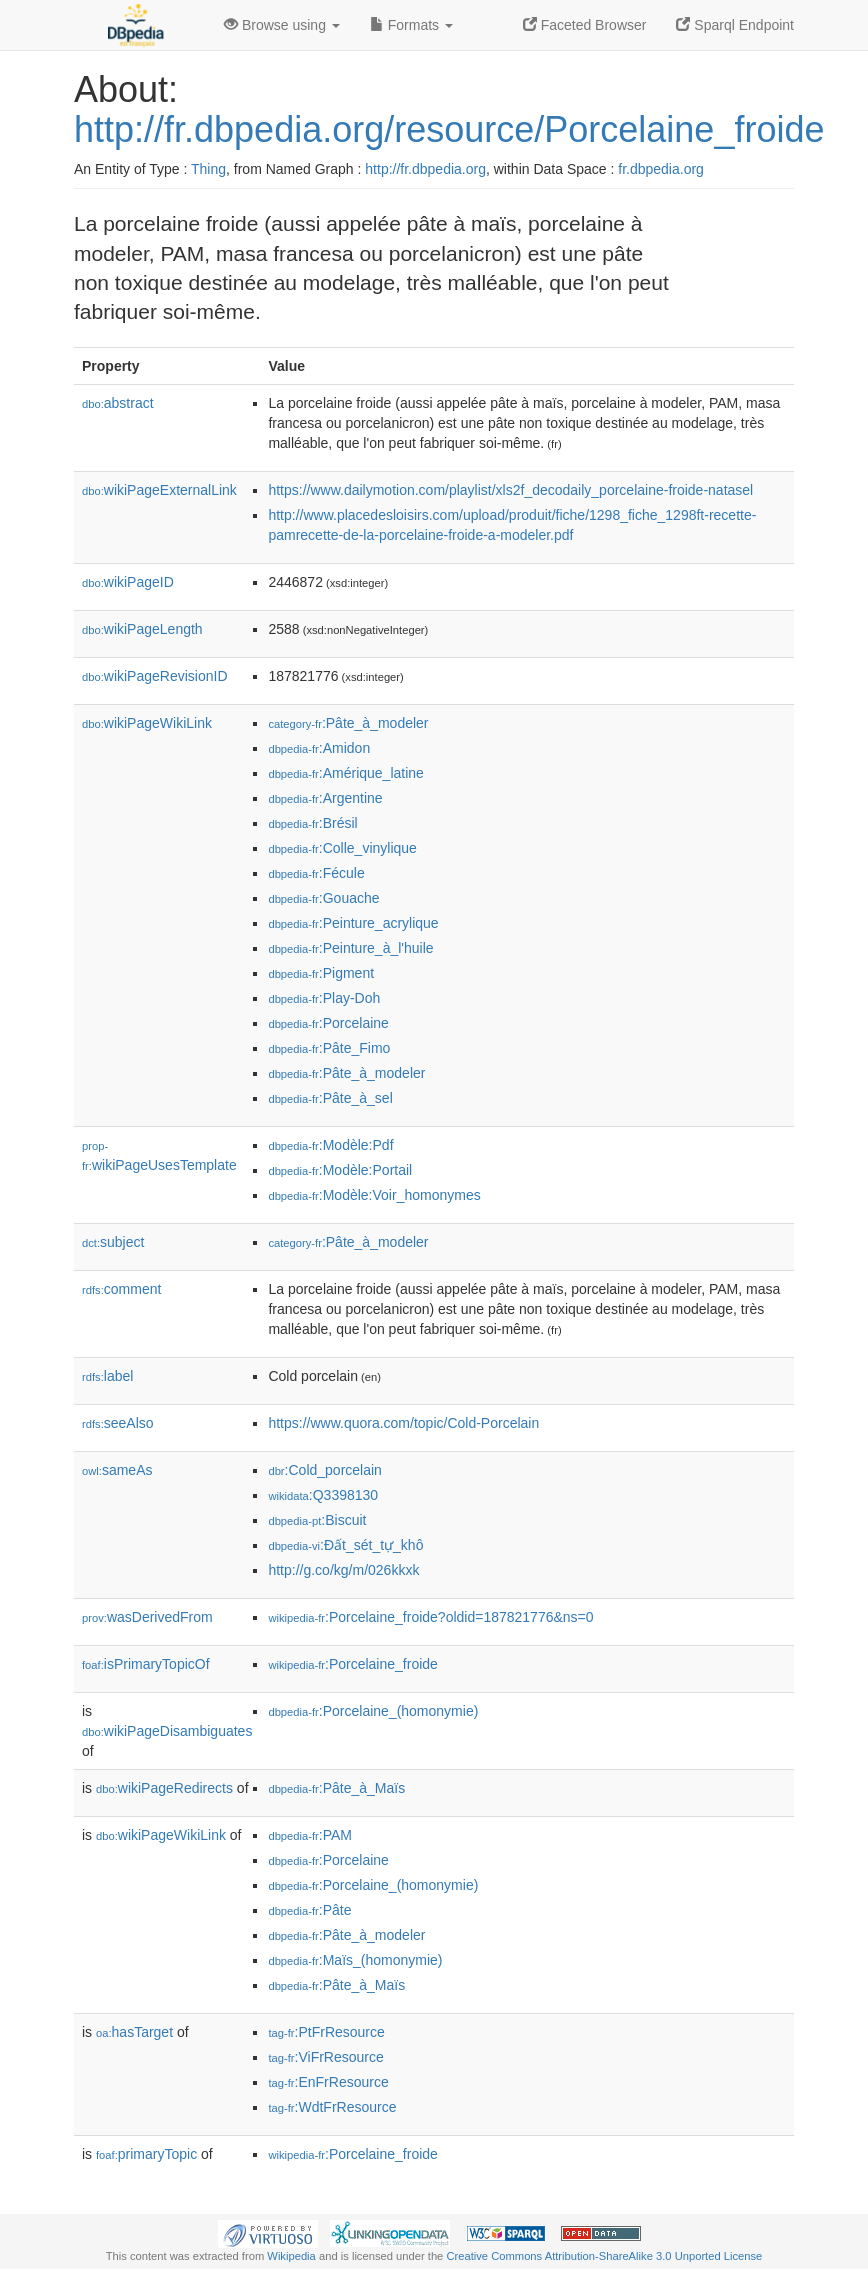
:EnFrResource (328, 2082)
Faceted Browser (585, 25)
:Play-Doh (324, 998)
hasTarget (134, 2032)
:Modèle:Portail (340, 1170)
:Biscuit (317, 1520)
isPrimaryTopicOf (146, 1664)
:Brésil (312, 823)
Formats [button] (411, 25)
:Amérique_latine (345, 773)
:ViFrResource (325, 2057)
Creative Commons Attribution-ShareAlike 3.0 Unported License (604, 2256)
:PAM (310, 1835)
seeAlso (118, 1423)
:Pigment (321, 973)
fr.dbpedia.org (661, 169)
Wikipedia (291, 2256)
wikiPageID (128, 582)
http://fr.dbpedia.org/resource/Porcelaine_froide (449, 129)
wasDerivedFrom (147, 1617)
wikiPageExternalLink (159, 490)
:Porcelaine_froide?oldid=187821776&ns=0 (430, 1617)
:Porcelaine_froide (352, 1664)
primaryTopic (146, 2154)
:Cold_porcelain (324, 1470)
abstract (118, 403)
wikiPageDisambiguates (167, 1731)
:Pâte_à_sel (330, 1098)
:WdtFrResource (332, 2107)
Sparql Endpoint (735, 25)
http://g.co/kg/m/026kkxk (343, 1570)
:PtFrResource (326, 2032)
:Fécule (316, 873)
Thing (208, 169)
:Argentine (325, 798)
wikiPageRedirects (164, 1788)
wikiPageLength (142, 629)
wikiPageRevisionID (155, 676)
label (107, 1376)
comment (121, 1289)
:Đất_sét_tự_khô (345, 1545)
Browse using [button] (282, 25)
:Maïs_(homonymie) (355, 1960)
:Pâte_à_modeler (348, 723)
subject (113, 1242)
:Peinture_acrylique (353, 923)
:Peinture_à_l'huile (350, 948)
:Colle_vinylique (342, 848)
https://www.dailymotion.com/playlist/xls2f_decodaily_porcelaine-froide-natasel (510, 490)
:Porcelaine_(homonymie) (373, 1711)
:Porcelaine (328, 1023)
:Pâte (309, 1910)
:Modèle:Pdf (330, 1145)
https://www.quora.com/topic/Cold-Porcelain (403, 1423)
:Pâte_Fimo (329, 1048)
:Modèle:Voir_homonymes (374, 1195)
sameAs (117, 1470)
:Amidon (319, 748)
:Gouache (323, 898)
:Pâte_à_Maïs (336, 1788)
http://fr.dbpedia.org (425, 169)
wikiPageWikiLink (147, 723)
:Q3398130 (323, 1495)
